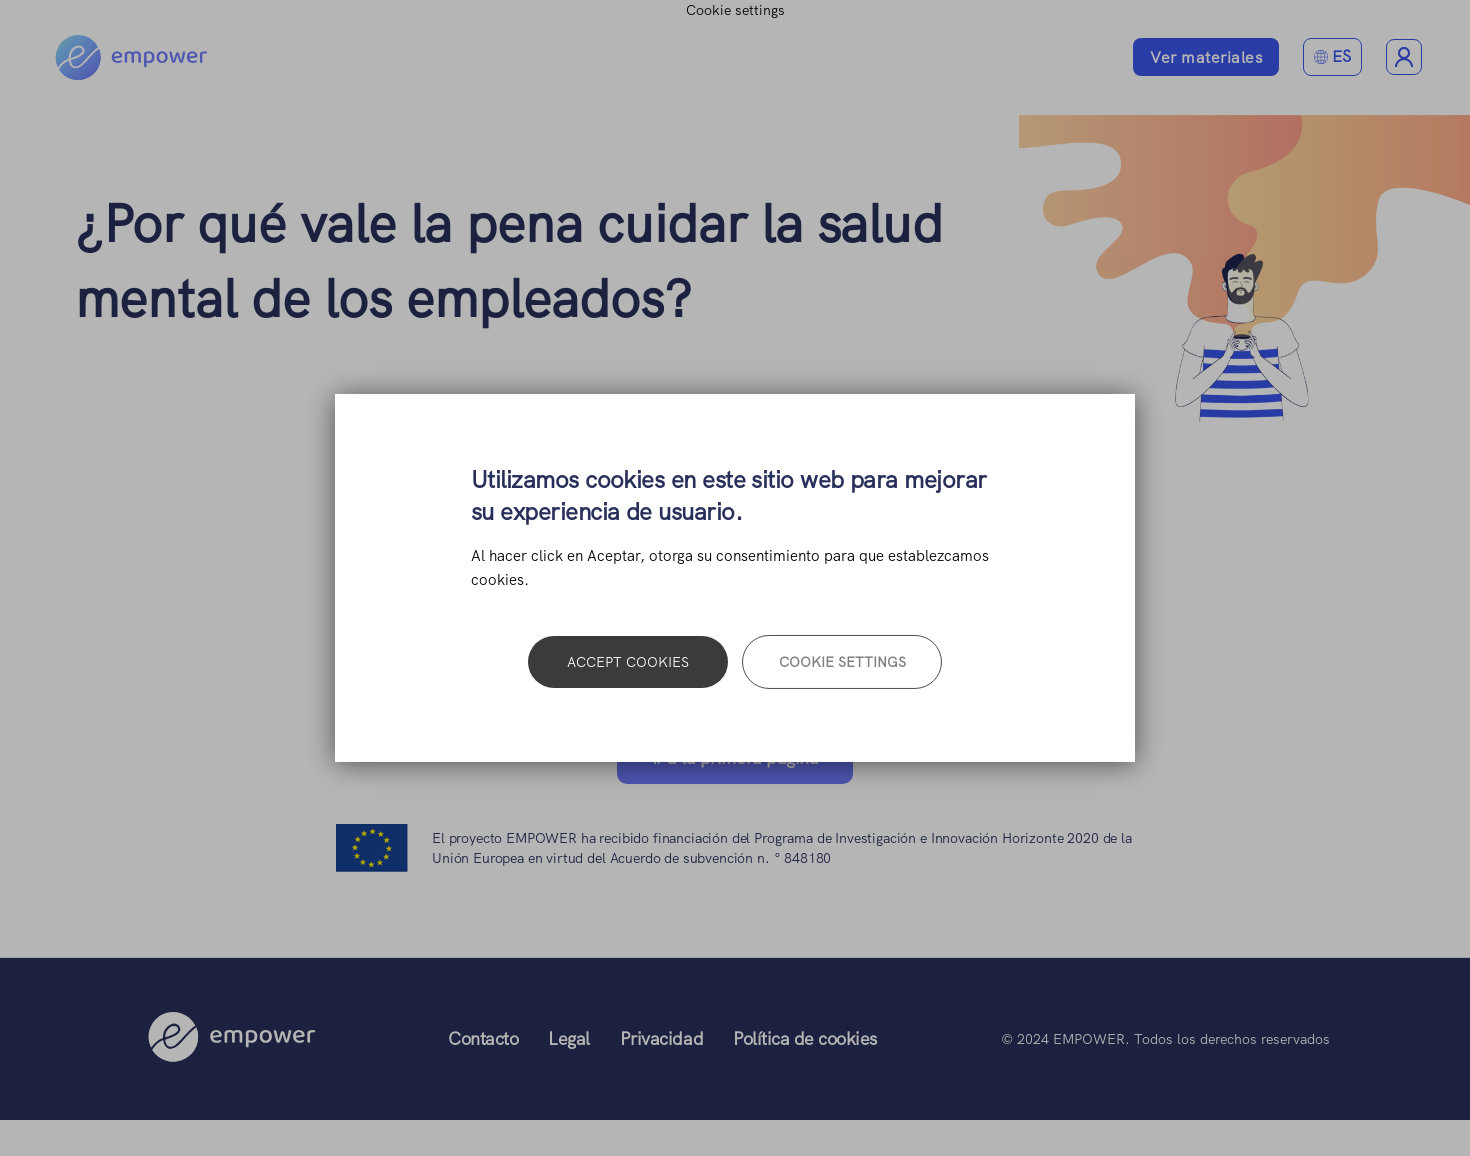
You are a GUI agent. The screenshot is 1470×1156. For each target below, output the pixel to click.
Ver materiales (1206, 57)
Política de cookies (805, 1038)
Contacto (483, 1038)
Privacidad (661, 1038)
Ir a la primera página (735, 757)
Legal (569, 1038)
